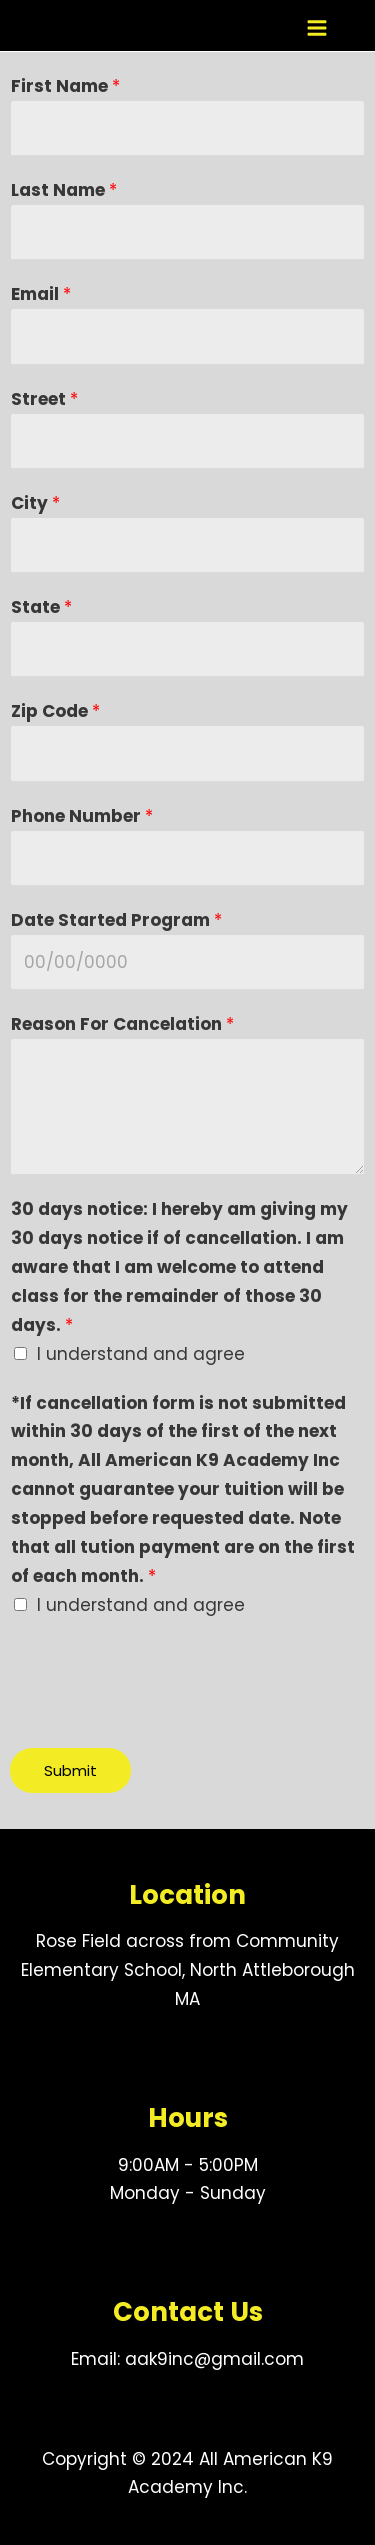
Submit (70, 1770)
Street (44, 399)
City (35, 503)
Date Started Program (116, 920)
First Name (65, 86)
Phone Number (82, 816)
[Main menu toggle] (317, 28)
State (41, 607)
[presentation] (162, 1679)
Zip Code (55, 711)
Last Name (64, 190)
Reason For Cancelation (122, 1024)
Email (41, 294)
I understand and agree (141, 1354)
